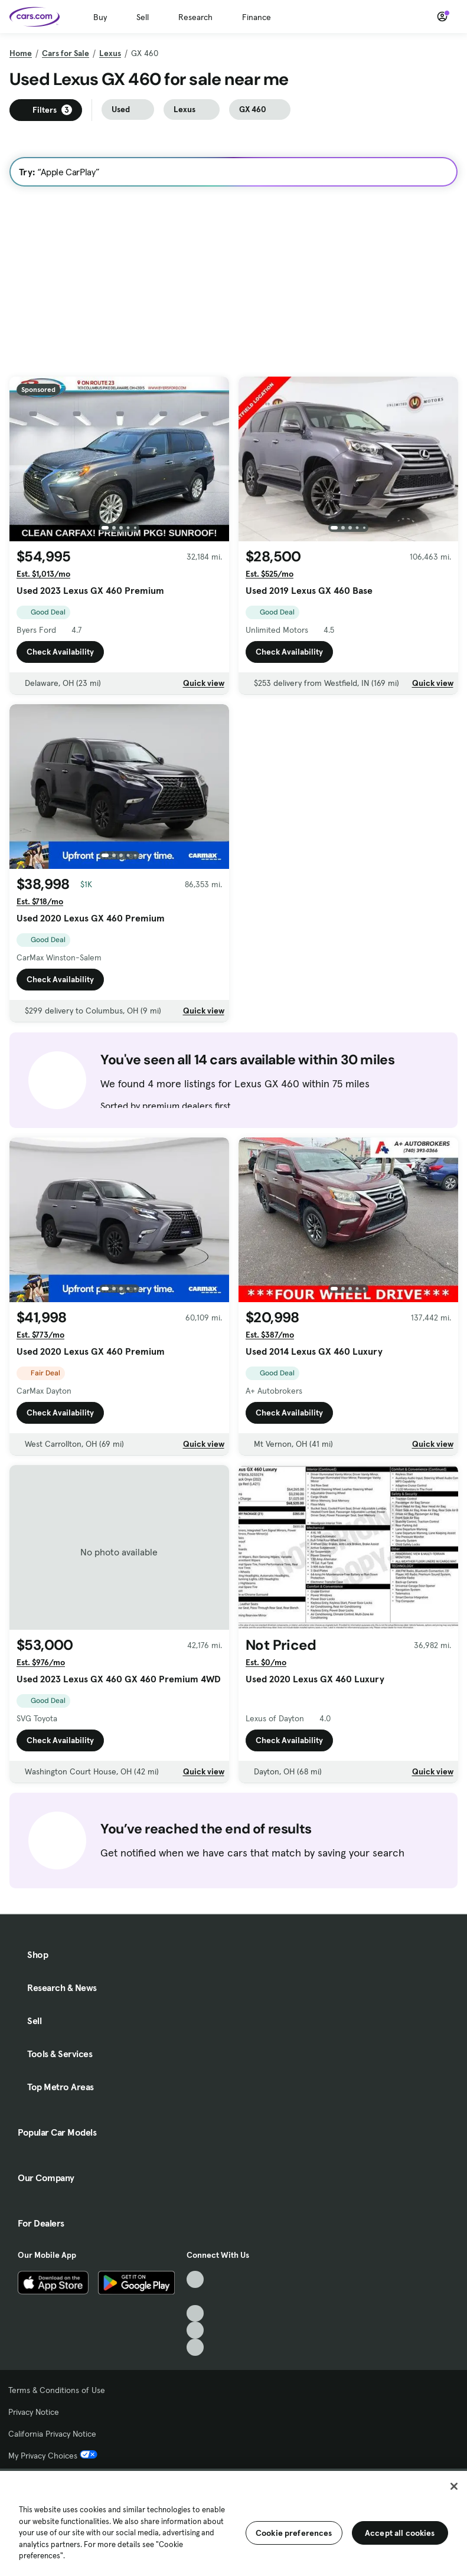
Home (20, 53)
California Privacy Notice (52, 2433)
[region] (233, 2522)
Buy (100, 17)
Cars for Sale (65, 53)
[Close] (454, 2486)
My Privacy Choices (52, 2455)
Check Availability (60, 651)
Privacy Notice (33, 2412)
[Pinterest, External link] (195, 2347)
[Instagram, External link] (195, 2330)
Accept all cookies (400, 2533)
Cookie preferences (294, 2533)
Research (195, 17)
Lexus (110, 53)
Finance (256, 17)
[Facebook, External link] (195, 2296)
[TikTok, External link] (195, 2279)
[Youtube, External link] (195, 2313)
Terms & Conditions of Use (56, 2390)
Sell (142, 17)
